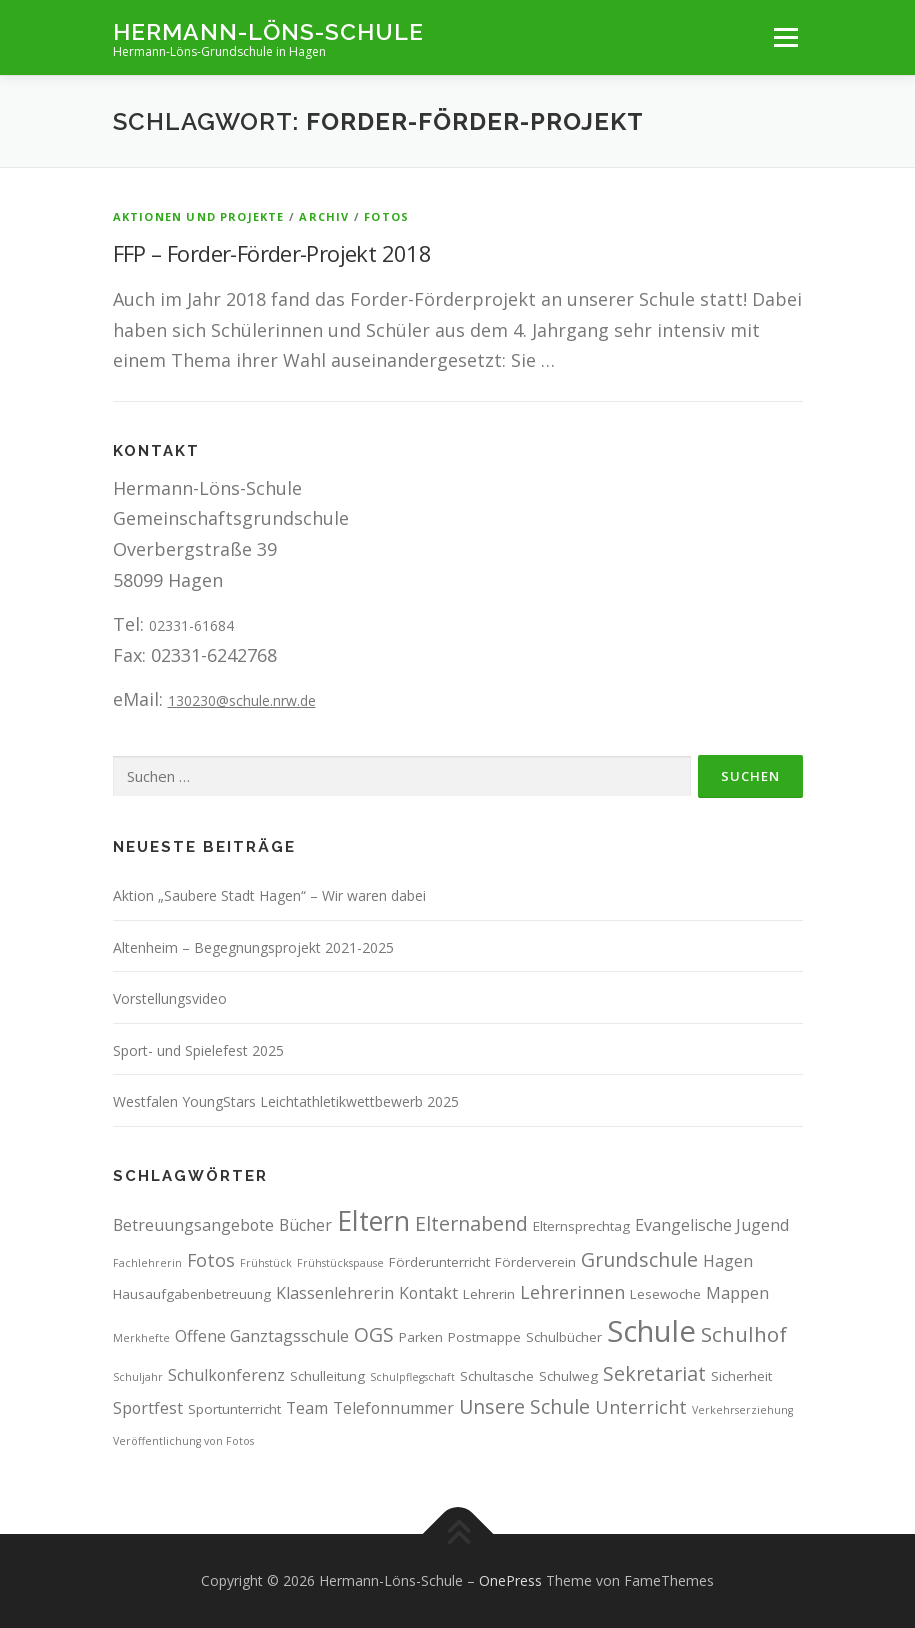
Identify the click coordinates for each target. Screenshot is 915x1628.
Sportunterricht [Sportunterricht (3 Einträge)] (234, 1409)
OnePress (510, 1580)
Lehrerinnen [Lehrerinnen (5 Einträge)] (572, 1292)
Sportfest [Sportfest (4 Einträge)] (148, 1408)
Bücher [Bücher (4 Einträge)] (305, 1225)
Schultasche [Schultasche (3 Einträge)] (497, 1376)
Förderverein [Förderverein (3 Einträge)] (535, 1262)
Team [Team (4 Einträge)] (307, 1408)
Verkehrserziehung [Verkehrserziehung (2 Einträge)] (742, 1410)
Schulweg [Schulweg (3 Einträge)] (568, 1376)
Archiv (324, 216)
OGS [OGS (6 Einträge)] (374, 1334)
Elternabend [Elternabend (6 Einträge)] (471, 1223)
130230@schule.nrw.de (242, 700)
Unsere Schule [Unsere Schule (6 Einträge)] (524, 1406)
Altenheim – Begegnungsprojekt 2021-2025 (253, 947)
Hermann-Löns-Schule (268, 30)
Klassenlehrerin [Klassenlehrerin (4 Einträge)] (335, 1293)
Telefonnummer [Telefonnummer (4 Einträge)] (393, 1408)
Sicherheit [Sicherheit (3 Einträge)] (741, 1376)
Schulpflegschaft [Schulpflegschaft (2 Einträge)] (412, 1377)
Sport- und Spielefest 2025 (198, 1050)
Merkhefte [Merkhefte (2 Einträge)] (141, 1338)
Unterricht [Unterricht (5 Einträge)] (641, 1407)
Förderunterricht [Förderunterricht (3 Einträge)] (439, 1262)
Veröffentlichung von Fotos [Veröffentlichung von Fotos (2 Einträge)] (183, 1441)
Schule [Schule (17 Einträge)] (651, 1331)
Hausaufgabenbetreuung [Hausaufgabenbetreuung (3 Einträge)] (192, 1294)
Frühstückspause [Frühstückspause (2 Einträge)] (340, 1263)
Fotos (386, 216)
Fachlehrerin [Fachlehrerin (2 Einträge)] (147, 1263)
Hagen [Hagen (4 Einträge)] (728, 1261)
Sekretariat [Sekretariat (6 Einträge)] (654, 1373)
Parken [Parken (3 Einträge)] (421, 1337)
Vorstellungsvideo (170, 998)
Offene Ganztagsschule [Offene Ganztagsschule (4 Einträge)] (262, 1336)
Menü (785, 37)
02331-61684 (191, 625)
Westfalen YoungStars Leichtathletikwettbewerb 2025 (286, 1101)
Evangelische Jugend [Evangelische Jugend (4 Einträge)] (712, 1225)
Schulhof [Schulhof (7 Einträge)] (744, 1334)
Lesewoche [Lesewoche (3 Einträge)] (665, 1294)
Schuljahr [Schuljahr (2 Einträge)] (138, 1377)
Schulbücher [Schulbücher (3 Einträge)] (564, 1337)
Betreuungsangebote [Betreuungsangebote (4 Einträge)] (193, 1225)
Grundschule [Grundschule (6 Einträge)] (639, 1259)
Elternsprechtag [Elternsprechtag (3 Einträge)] (581, 1226)
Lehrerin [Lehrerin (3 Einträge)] (489, 1294)
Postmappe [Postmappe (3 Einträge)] (484, 1337)
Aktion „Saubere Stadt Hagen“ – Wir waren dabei (269, 895)
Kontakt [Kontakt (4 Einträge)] (428, 1293)
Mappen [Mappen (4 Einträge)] (737, 1293)
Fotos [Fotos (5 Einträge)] (211, 1260)
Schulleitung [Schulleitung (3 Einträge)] (327, 1376)
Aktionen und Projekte (199, 216)
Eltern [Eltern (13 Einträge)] (373, 1220)
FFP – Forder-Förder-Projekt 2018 (272, 253)
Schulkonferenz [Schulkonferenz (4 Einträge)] (226, 1375)
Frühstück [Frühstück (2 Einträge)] (266, 1263)
